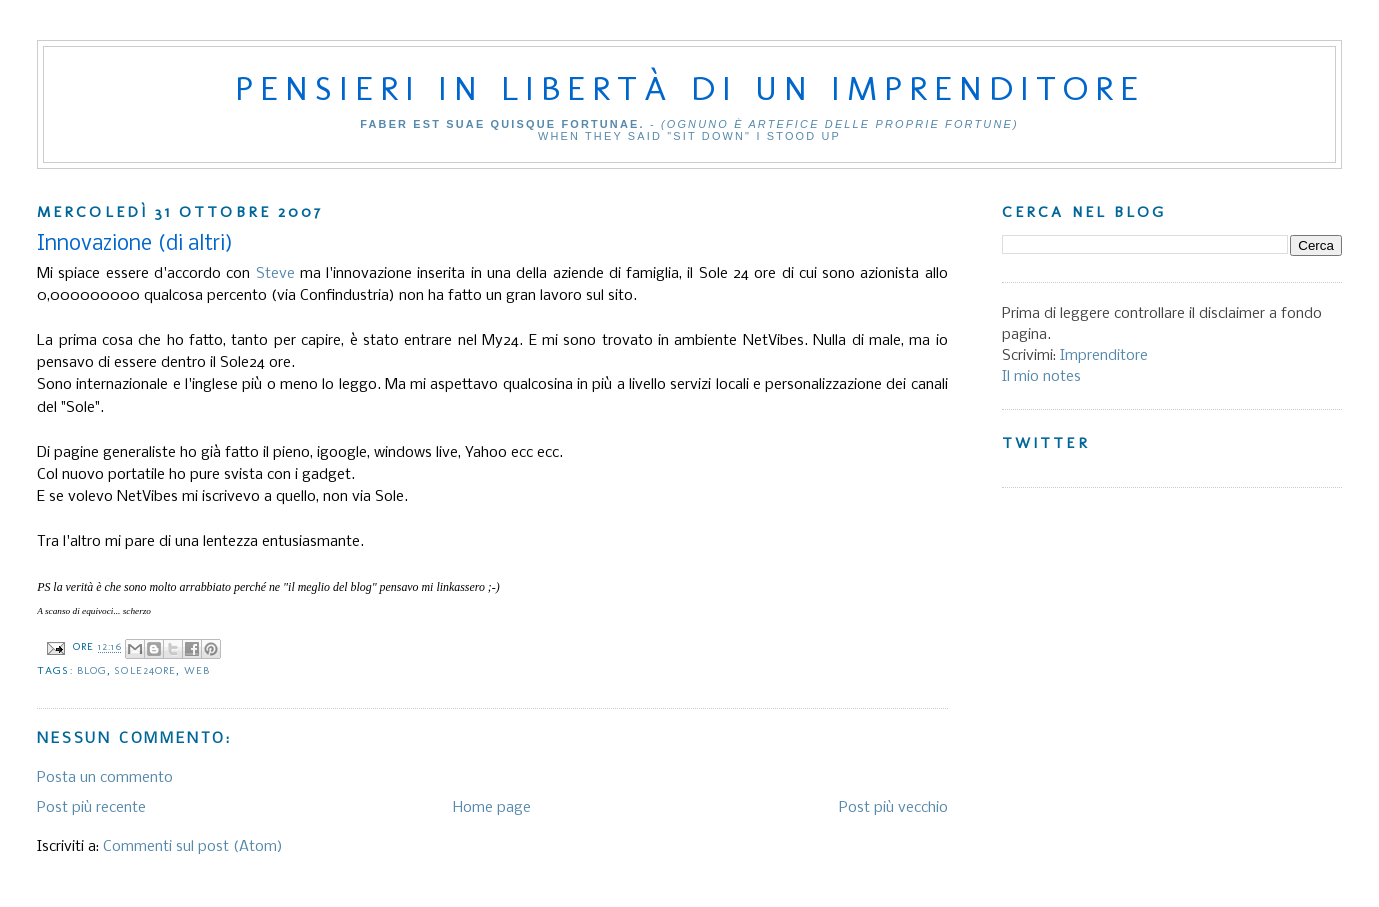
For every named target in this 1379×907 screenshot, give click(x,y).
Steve (275, 274)
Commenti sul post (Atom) (193, 847)
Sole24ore (145, 670)
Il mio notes (1041, 377)
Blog (92, 670)
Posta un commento (105, 778)
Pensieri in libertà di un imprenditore (690, 88)
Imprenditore (1104, 356)
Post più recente (91, 808)
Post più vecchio (893, 808)
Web (197, 670)
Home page (492, 808)
